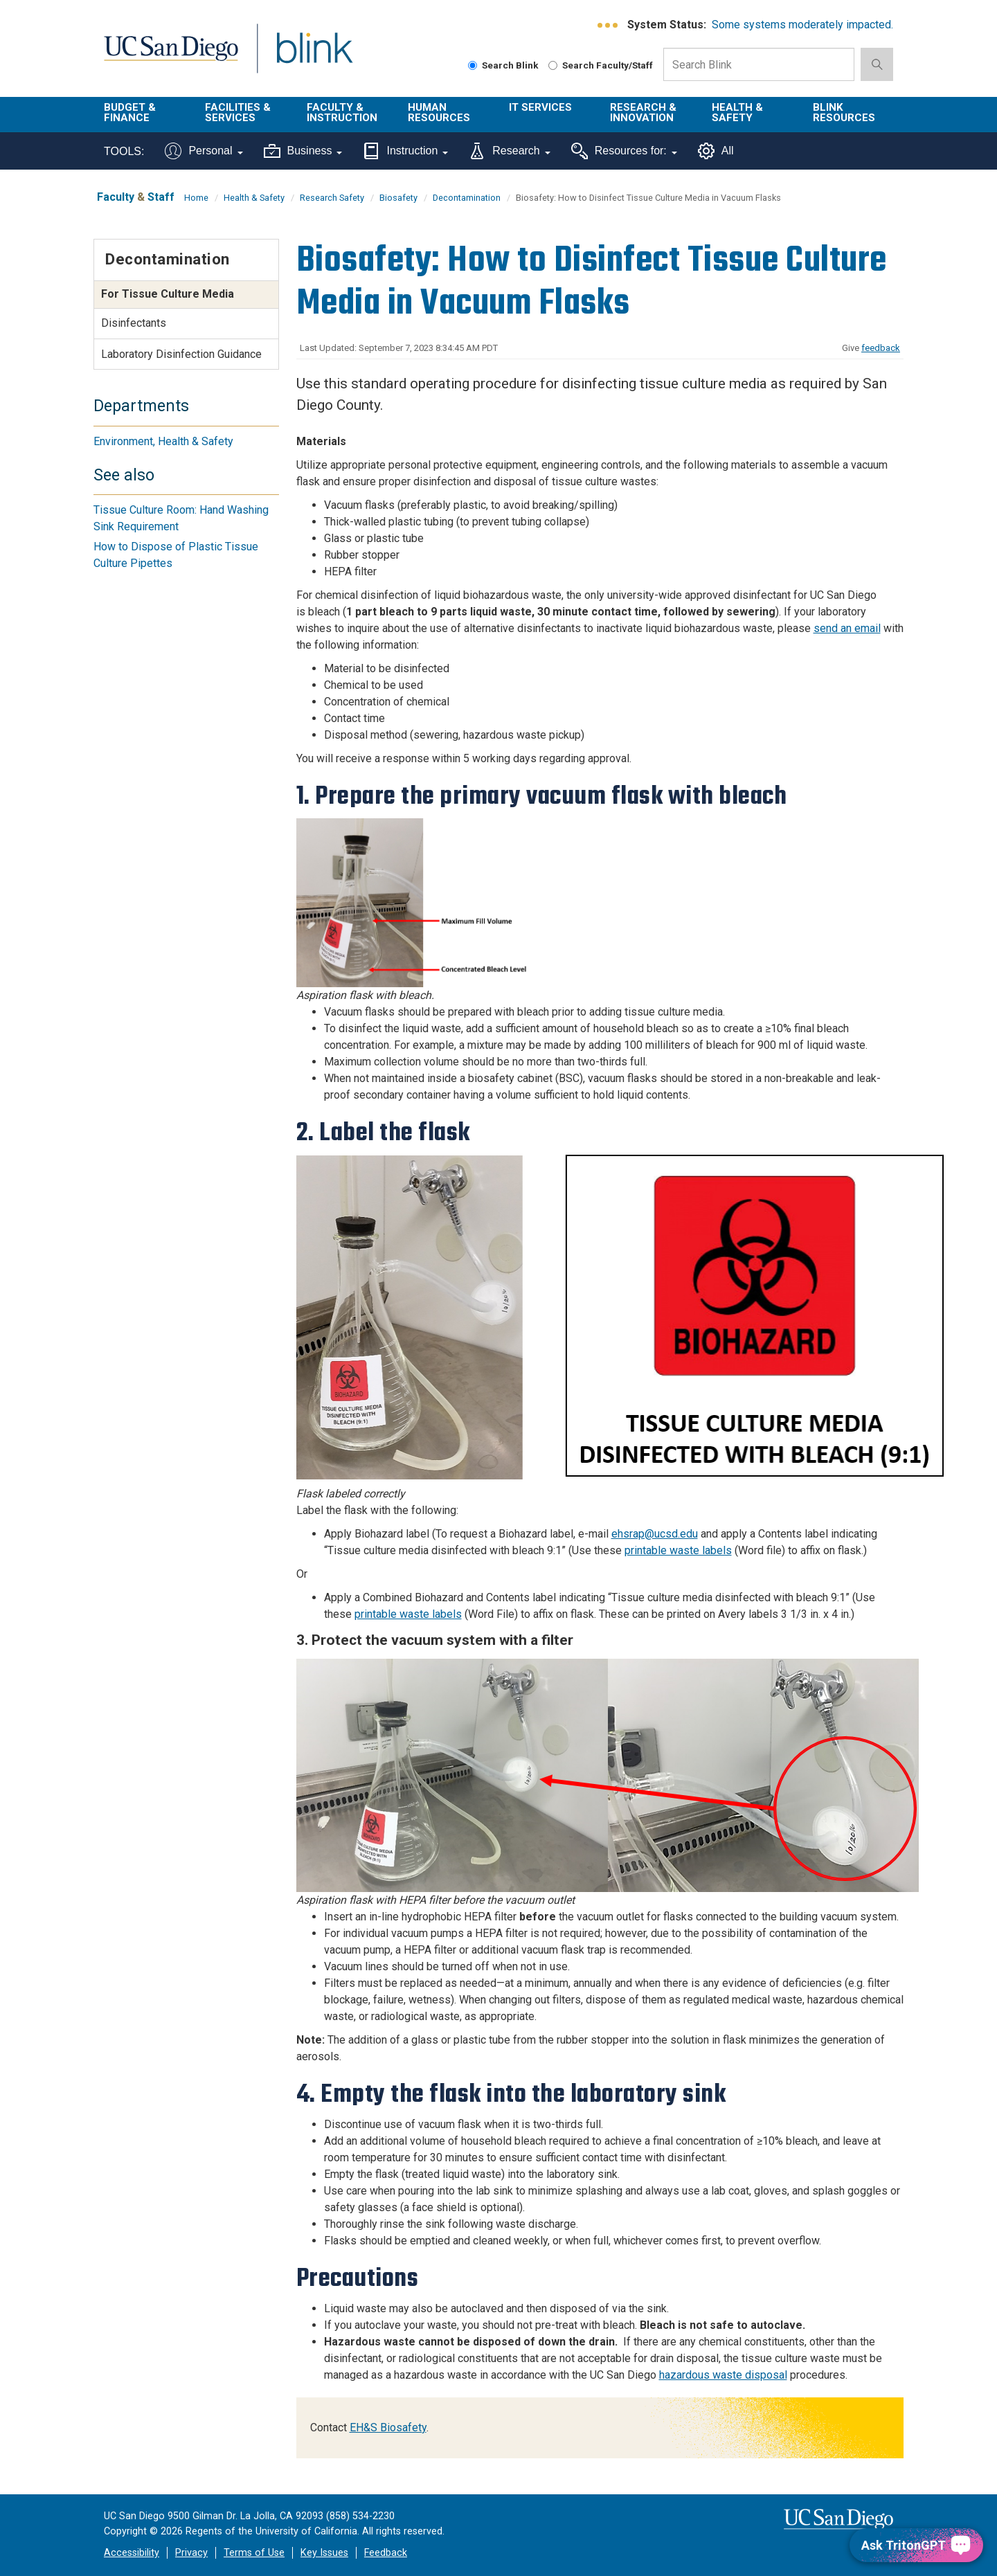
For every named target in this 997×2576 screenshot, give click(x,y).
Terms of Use (254, 2553)
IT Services (540, 107)
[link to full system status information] (608, 25)
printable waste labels (678, 1550)
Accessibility (131, 2553)
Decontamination (467, 197)
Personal (203, 151)
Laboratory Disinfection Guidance (181, 354)
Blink (314, 56)
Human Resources (439, 112)
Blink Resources (844, 112)
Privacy (191, 2553)
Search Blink (503, 65)
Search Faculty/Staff (600, 65)
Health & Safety (737, 112)
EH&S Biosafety (388, 2427)
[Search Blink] (472, 65)
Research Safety (332, 197)
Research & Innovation (643, 112)
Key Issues (324, 2553)
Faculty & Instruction (342, 112)
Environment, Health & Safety (163, 441)
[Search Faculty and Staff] (552, 65)
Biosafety (398, 197)
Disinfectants (133, 323)
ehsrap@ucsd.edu (654, 1533)
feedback (880, 348)
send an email (847, 628)
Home (196, 197)
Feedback (385, 2553)
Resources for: (624, 151)
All (716, 151)
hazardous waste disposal (723, 2374)
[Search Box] (758, 64)
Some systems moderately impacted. (802, 24)
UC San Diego (170, 56)
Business (303, 151)
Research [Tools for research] (509, 151)
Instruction (405, 151)
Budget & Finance (130, 112)
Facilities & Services (238, 112)
